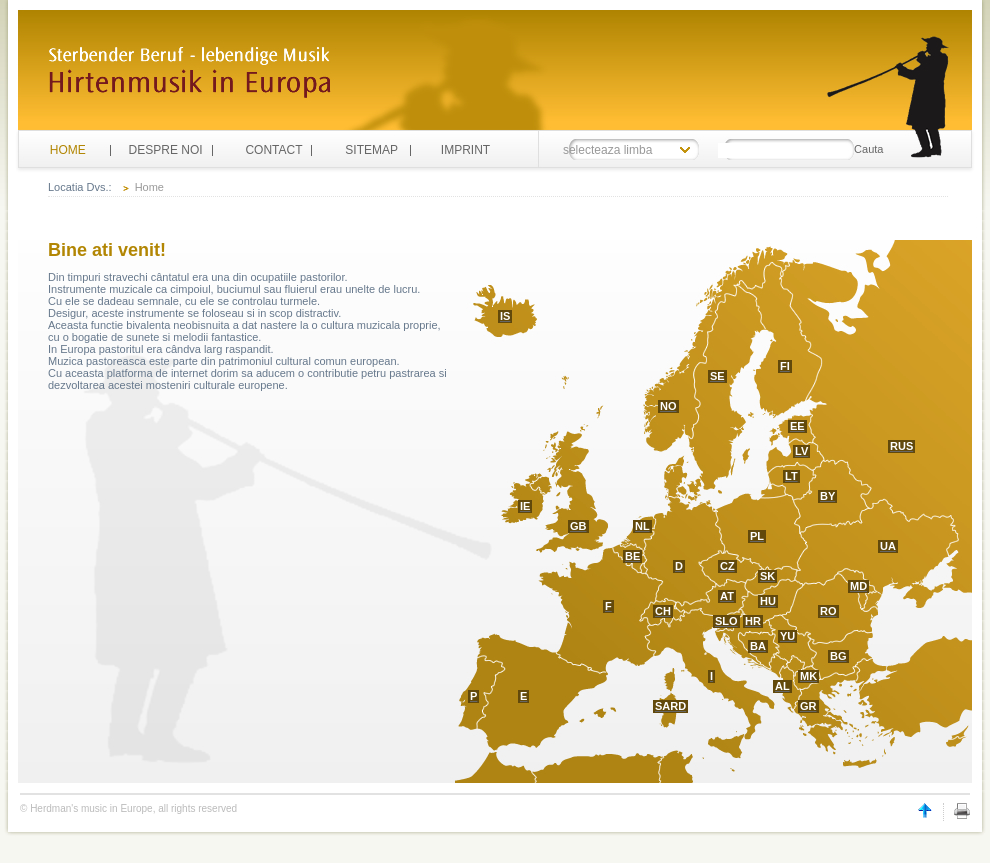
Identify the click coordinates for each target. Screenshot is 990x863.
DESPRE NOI (166, 150)
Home (149, 187)
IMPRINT (465, 150)
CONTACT (273, 150)
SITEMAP (371, 150)
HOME (68, 150)
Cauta (868, 149)
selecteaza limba (607, 150)
